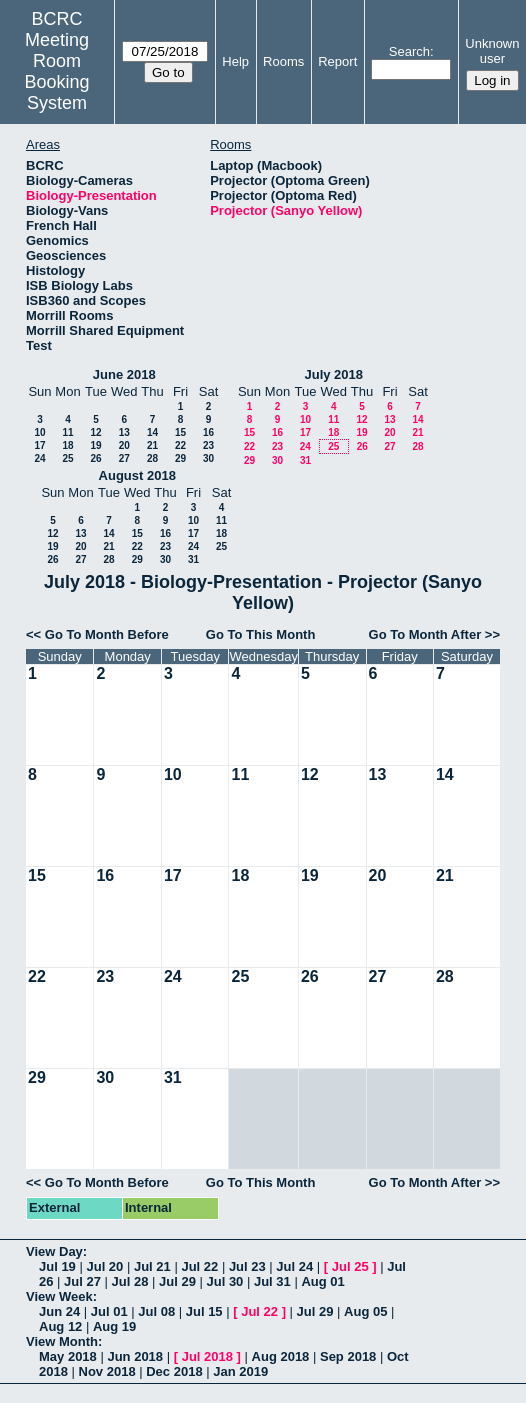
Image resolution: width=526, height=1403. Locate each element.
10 (39, 432)
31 (305, 460)
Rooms (283, 61)
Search (409, 51)
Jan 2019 (240, 1371)
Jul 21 (152, 1266)
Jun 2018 (135, 1356)
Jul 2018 (207, 1356)
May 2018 (68, 1356)
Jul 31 (272, 1281)
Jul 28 (130, 1281)
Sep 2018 (348, 1356)
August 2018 (137, 475)
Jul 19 (57, 1266)
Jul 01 (109, 1311)
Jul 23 (247, 1266)
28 (152, 458)
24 (39, 458)
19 (95, 445)
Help (235, 61)
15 (180, 432)
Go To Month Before (107, 634)
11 (67, 432)
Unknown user (492, 51)
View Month (62, 1341)
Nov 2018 (107, 1371)
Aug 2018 (281, 1356)
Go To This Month (261, 634)
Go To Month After (425, 634)
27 (124, 458)
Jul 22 (199, 1266)
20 (124, 445)
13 (124, 432)
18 (67, 445)
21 (152, 445)
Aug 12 (60, 1326)
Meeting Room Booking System (57, 71)
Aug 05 (365, 1311)
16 (208, 432)
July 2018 (333, 374)
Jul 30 (224, 1281)
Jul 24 (294, 1266)
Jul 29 (177, 1281)
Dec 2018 (174, 1371)
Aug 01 (322, 1281)
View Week (59, 1296)
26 (95, 458)
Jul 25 (350, 1266)
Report (337, 61)
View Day (54, 1251)
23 (208, 445)
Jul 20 (104, 1266)
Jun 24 (59, 1311)
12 (95, 432)
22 (180, 445)
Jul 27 (82, 1281)
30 (208, 458)
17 (39, 445)
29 (180, 458)
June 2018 (124, 374)
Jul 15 (204, 1311)
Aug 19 (114, 1326)
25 (67, 458)
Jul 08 (156, 1311)
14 (152, 432)
